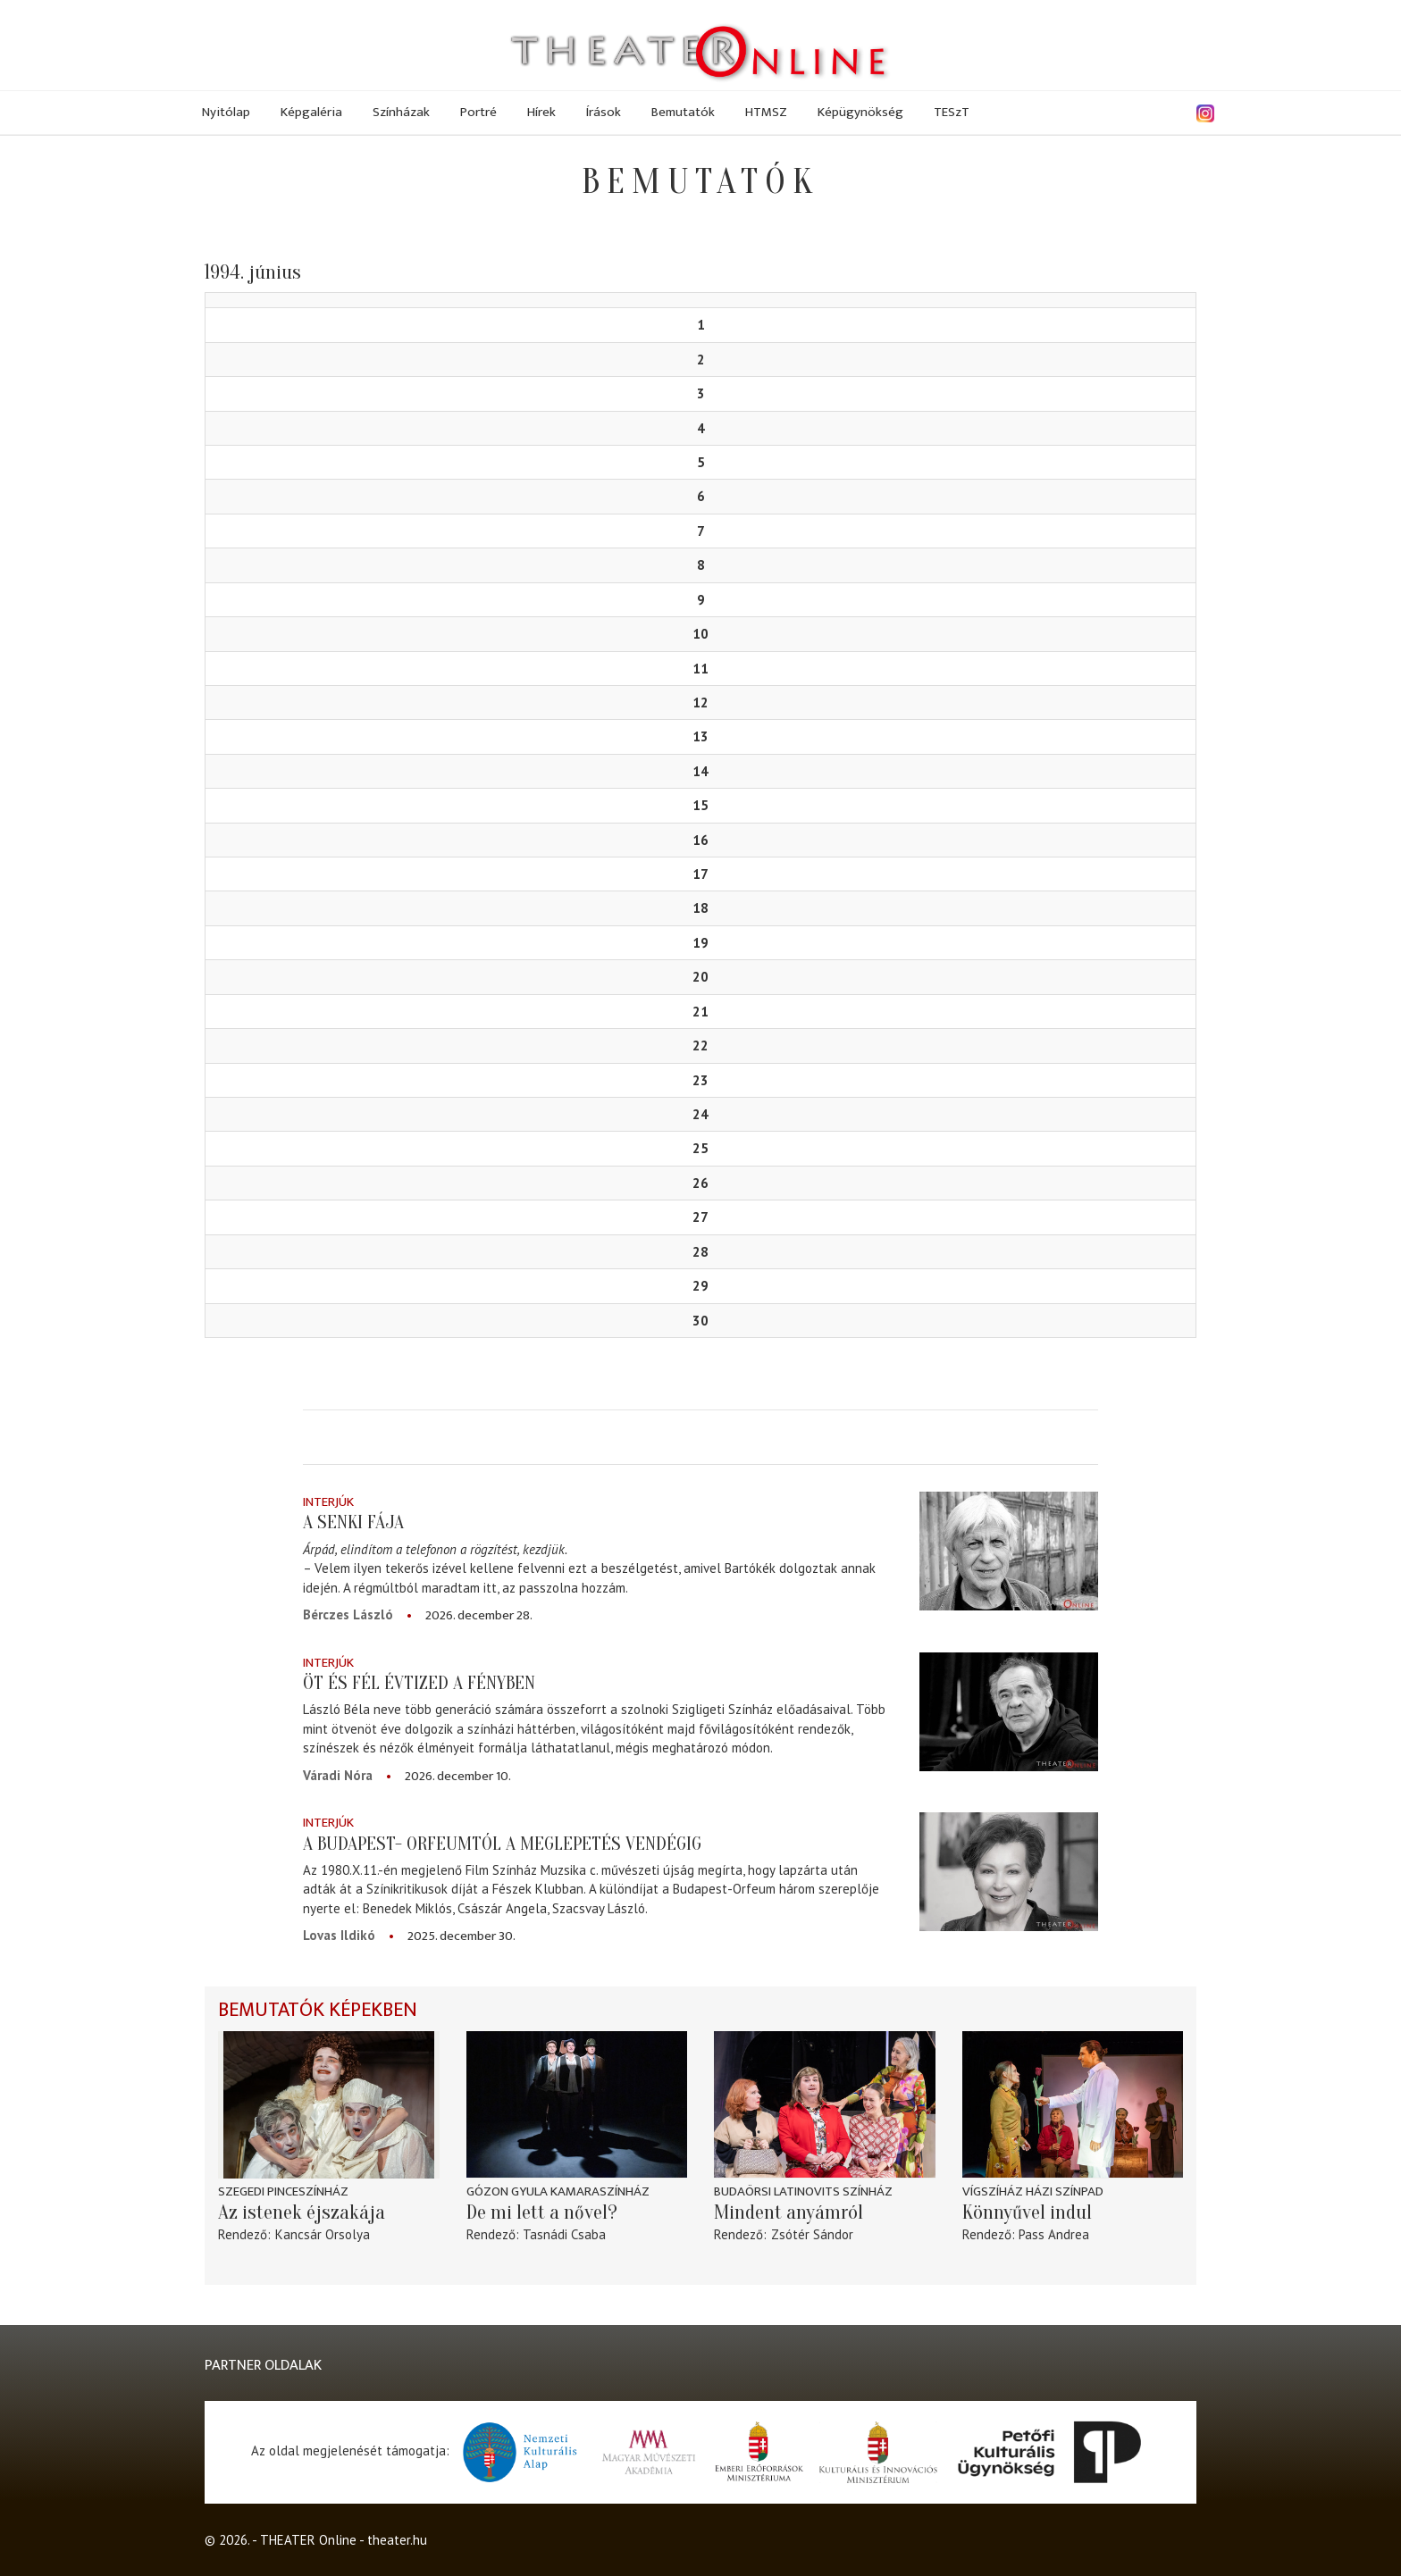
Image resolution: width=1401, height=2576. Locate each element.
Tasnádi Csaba (564, 2234)
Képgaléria (311, 112)
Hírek (541, 112)
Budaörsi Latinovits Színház (803, 2191)
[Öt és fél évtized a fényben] (1008, 1711)
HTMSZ (766, 112)
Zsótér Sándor (812, 2234)
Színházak (401, 112)
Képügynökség (860, 112)
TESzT (951, 112)
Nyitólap (226, 112)
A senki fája (353, 1522)
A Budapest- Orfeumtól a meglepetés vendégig (502, 1843)
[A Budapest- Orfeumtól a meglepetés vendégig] (1008, 1871)
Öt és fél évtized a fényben (419, 1683)
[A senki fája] (1008, 1551)
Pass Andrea (1054, 2234)
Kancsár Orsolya (322, 2234)
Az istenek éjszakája (301, 2212)
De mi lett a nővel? (541, 2212)
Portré (478, 112)
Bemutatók (683, 112)
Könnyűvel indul (1027, 2212)
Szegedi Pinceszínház (283, 2191)
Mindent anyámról (788, 2212)
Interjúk (328, 1502)
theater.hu (397, 2539)
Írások (603, 112)
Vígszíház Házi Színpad (1032, 2191)
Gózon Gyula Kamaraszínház (558, 2191)
